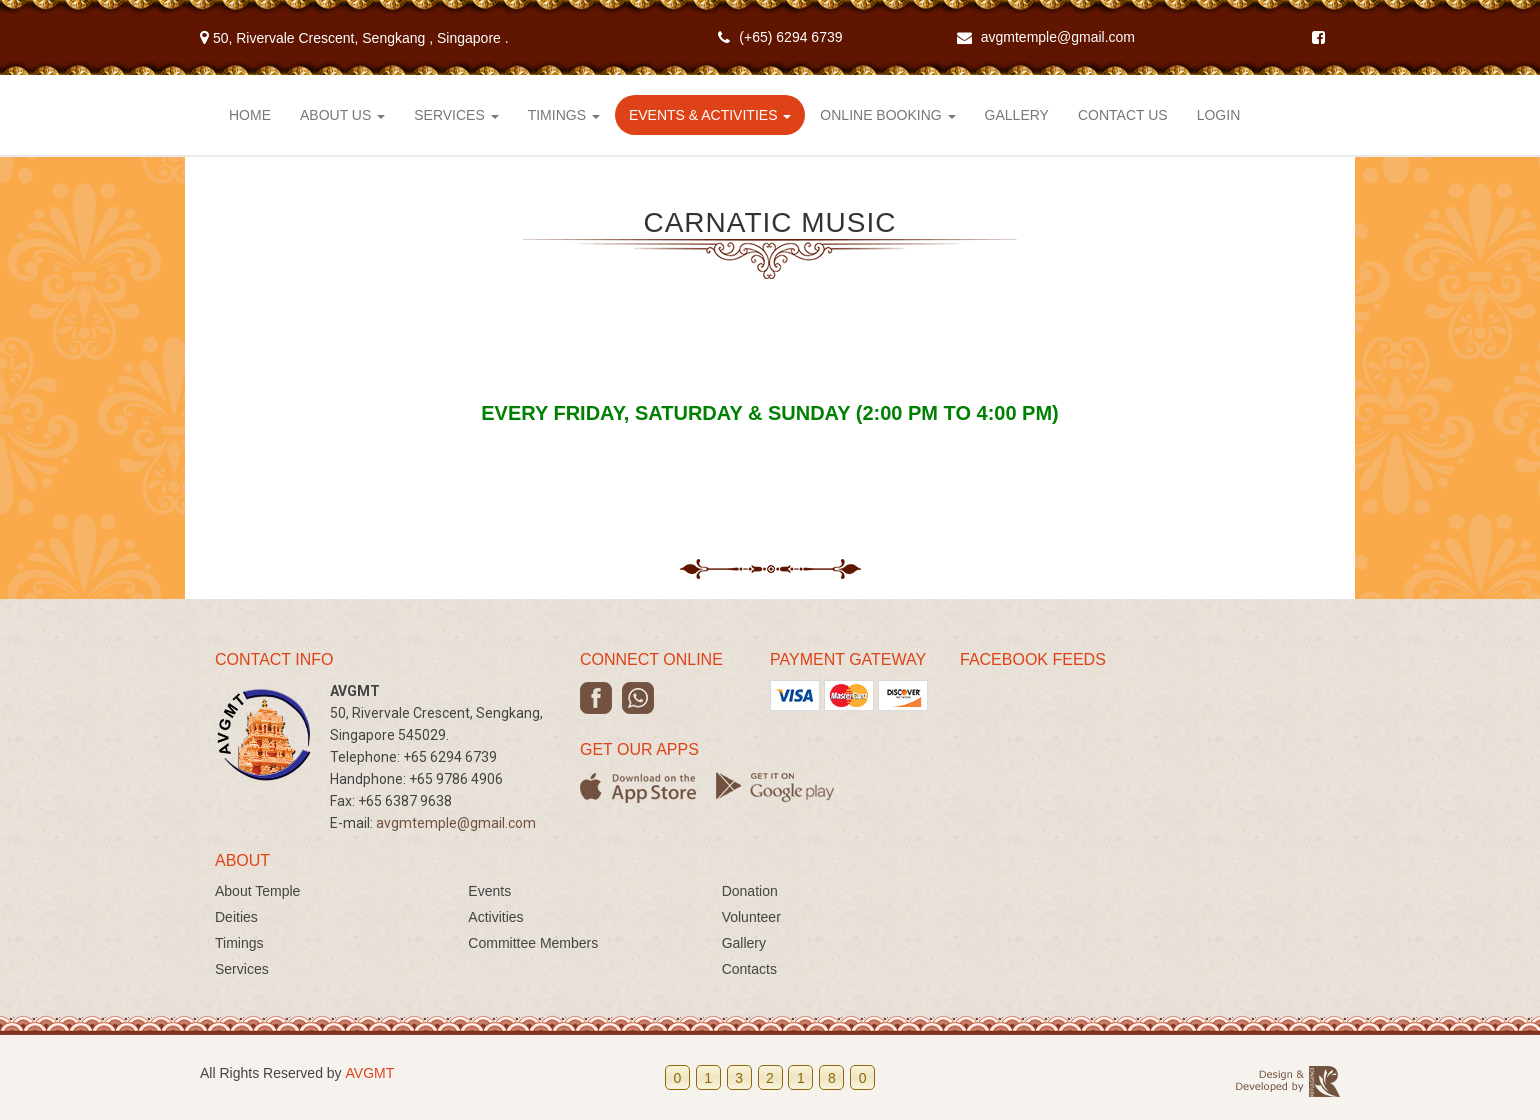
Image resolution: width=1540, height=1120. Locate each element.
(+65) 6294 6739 (790, 37)
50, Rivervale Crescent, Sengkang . (354, 38)
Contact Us (1123, 115)
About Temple (257, 891)
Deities (236, 917)
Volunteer (751, 917)
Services (456, 115)
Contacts (749, 969)
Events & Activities (710, 115)
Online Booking (887, 115)
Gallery (1017, 115)
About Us (342, 115)
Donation (750, 891)
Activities (495, 917)
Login (1219, 115)
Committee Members (533, 943)
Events (489, 891)
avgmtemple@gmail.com (1058, 37)
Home (250, 115)
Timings (564, 115)
